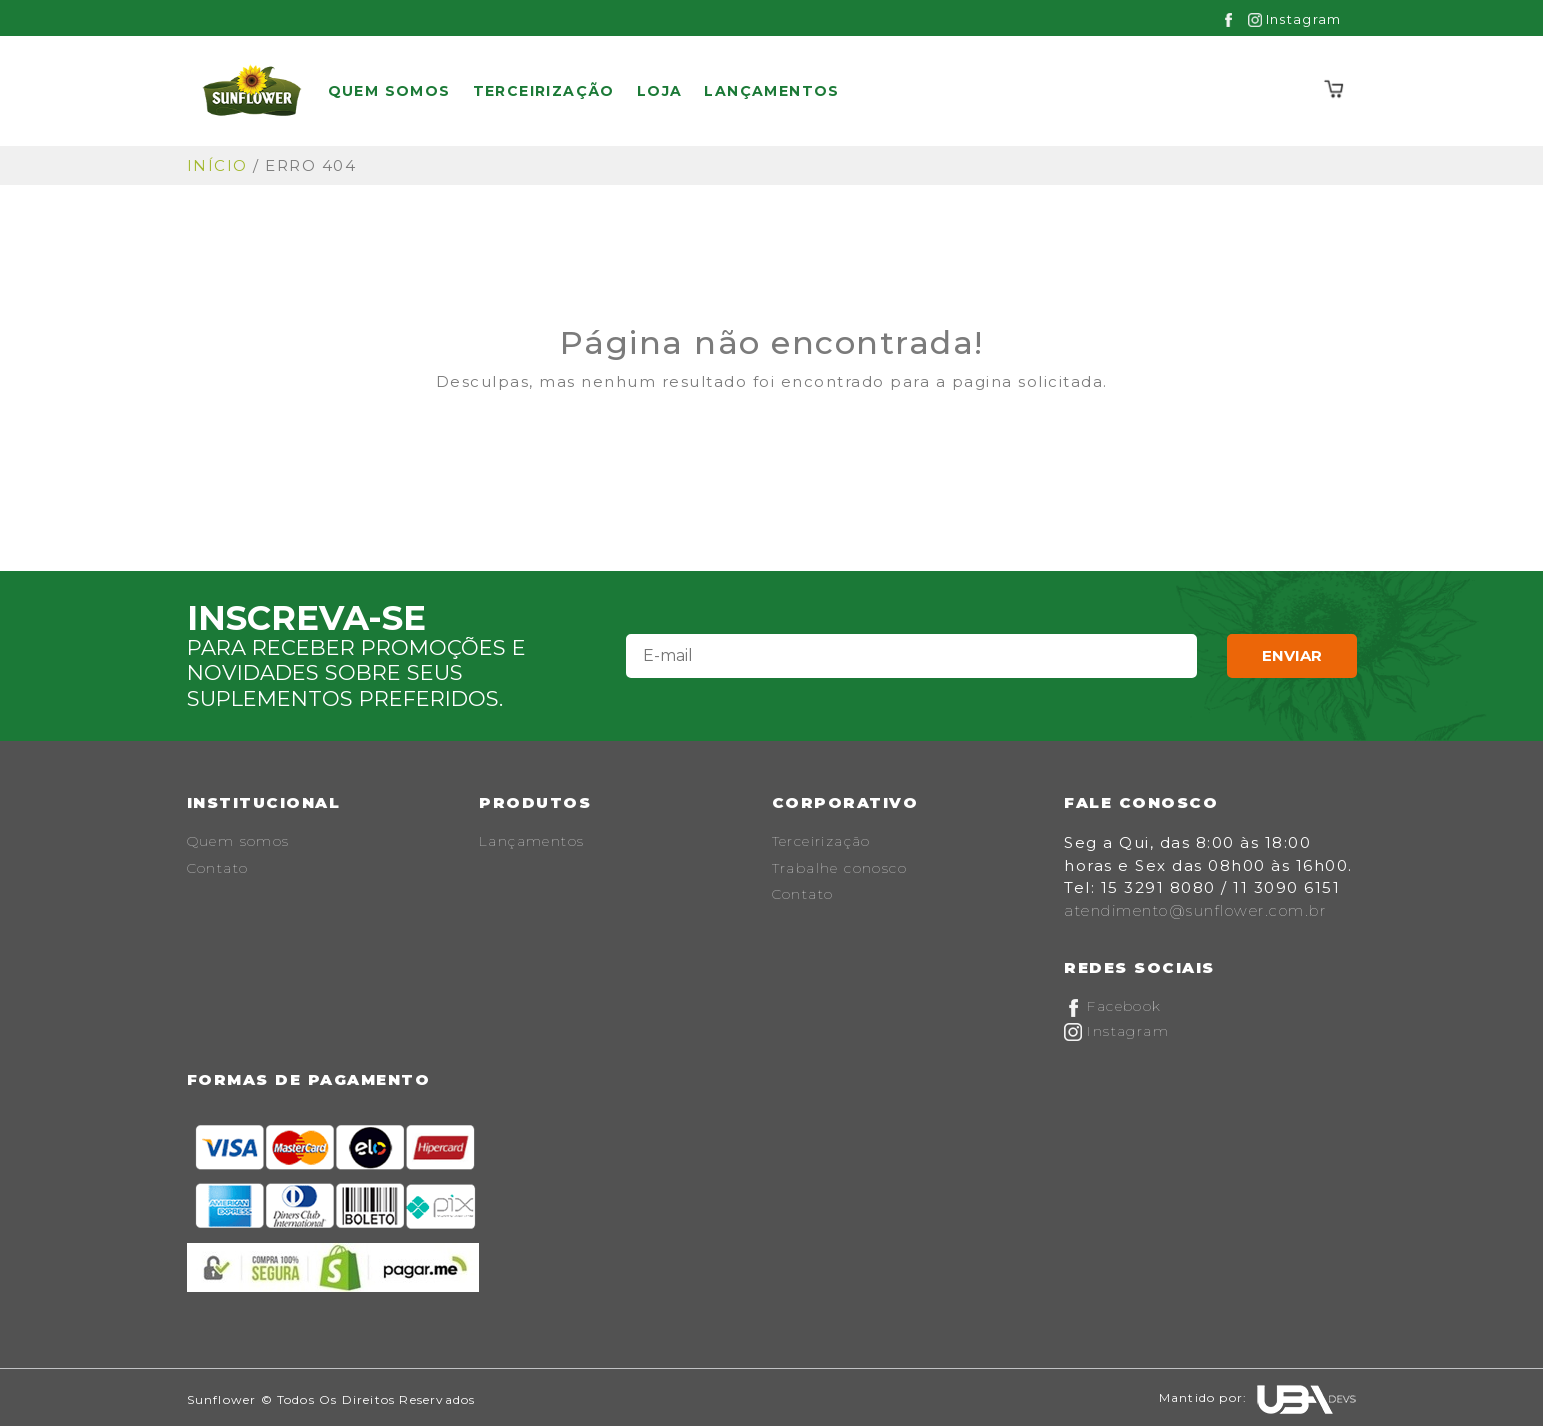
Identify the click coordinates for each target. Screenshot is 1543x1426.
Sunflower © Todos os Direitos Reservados (331, 1399)
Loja (660, 91)
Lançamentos (771, 91)
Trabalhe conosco (839, 868)
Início (217, 165)
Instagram (1295, 19)
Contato (218, 868)
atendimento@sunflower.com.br (1195, 910)
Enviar (1292, 655)
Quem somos (389, 91)
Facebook (1113, 1006)
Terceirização (544, 91)
